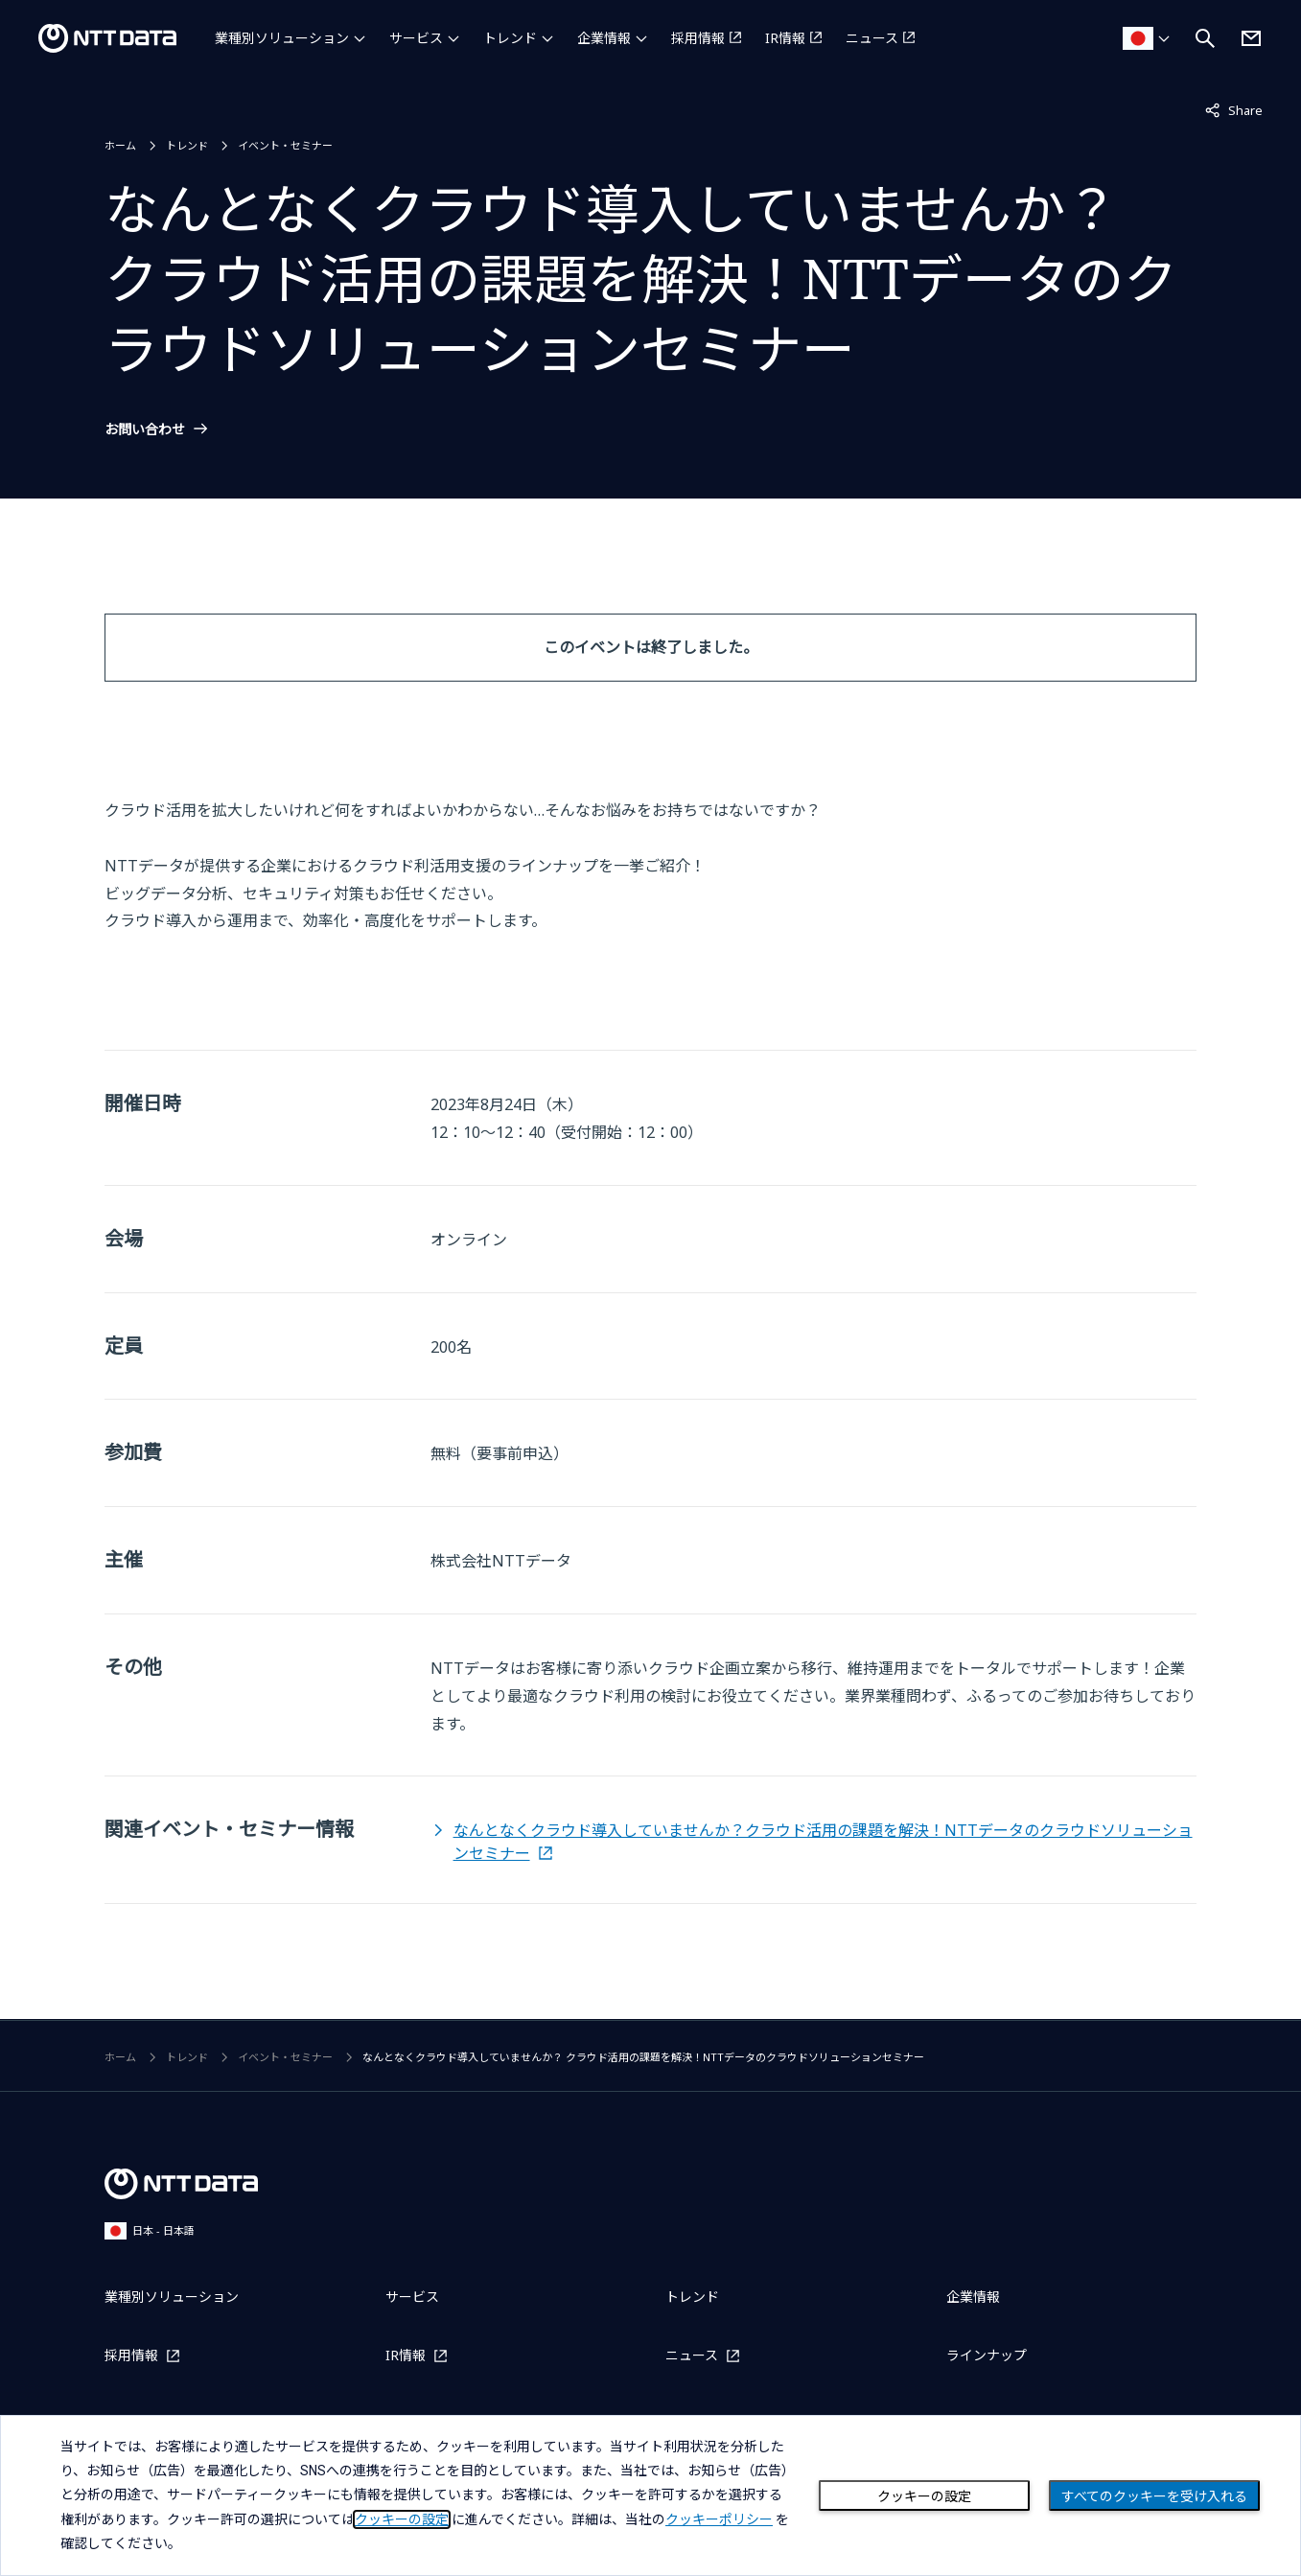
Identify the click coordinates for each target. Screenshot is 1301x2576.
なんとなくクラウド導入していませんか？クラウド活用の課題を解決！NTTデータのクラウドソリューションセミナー (823, 1842)
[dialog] (650, 2495)
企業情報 (604, 38)
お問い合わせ (145, 429)
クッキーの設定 (924, 2496)
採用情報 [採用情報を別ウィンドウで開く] (698, 38)
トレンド (510, 38)
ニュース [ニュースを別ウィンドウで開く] (872, 38)
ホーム (120, 145)
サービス (416, 38)
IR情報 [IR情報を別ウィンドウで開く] (785, 38)
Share (1234, 109)
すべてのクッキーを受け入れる (1154, 2496)
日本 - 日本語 (150, 2230)
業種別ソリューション (282, 38)
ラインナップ (986, 2355)
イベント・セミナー (285, 145)
